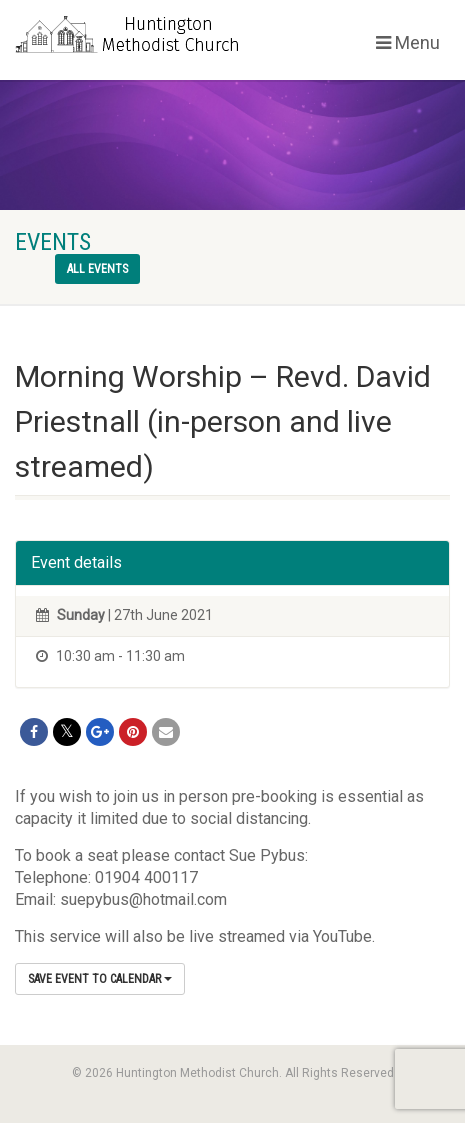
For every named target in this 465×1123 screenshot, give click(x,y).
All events (97, 269)
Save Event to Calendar (100, 979)
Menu (408, 42)
